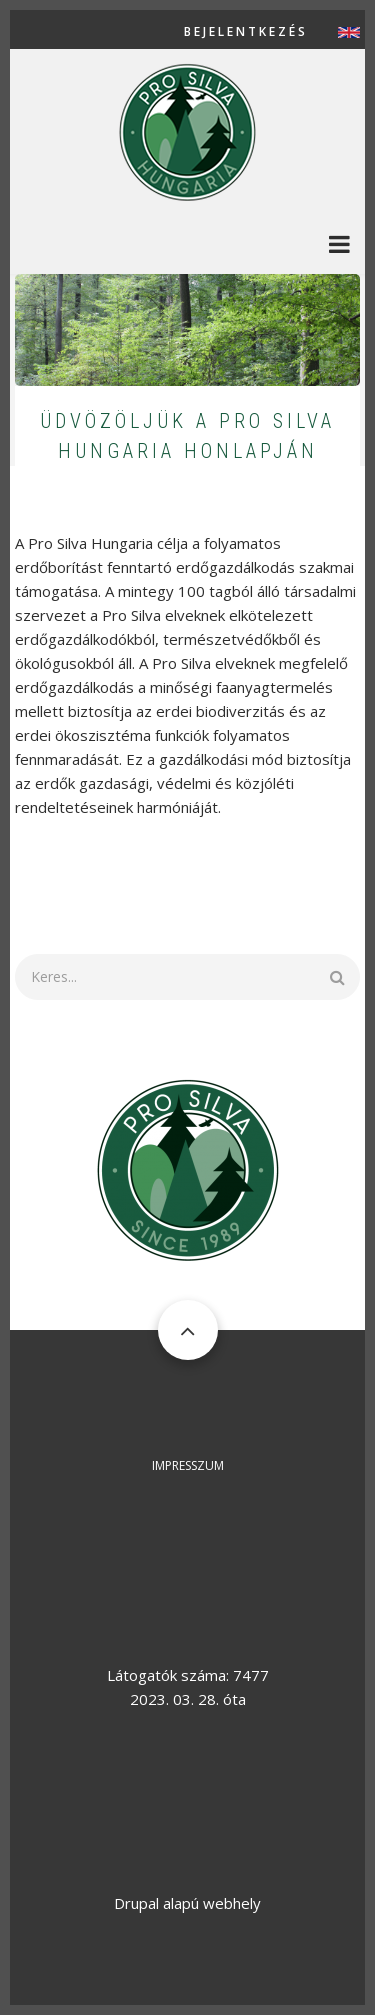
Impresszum (188, 1465)
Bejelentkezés (246, 32)
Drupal (136, 1903)
